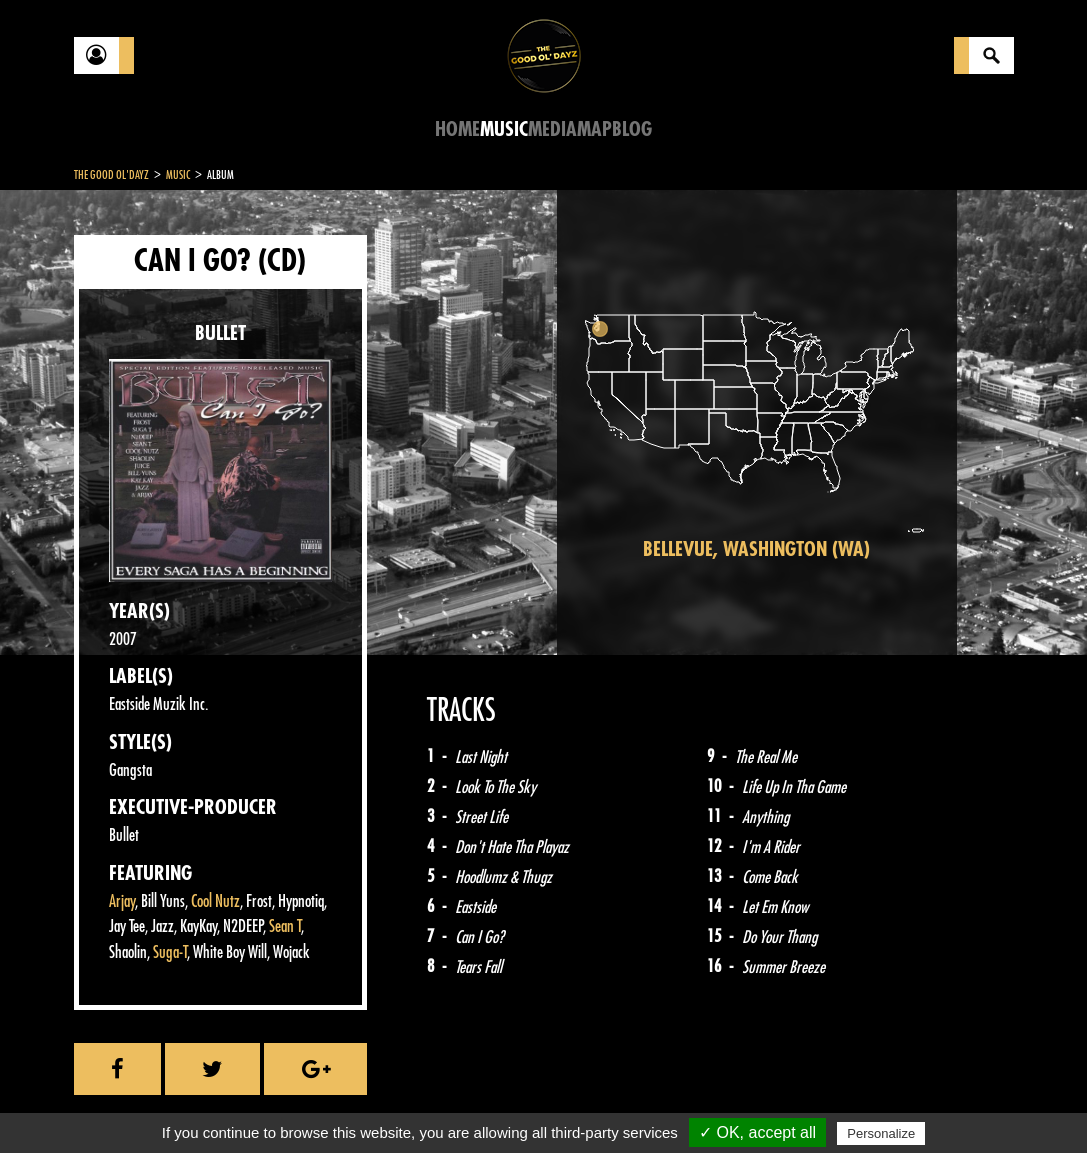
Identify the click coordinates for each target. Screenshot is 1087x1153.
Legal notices (231, 1103)
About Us (324, 1103)
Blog (632, 129)
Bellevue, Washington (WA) (756, 549)
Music (504, 129)
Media (552, 129)
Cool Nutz (215, 901)
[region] (757, 422)
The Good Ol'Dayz (111, 175)
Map (594, 129)
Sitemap (404, 1103)
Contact (124, 1101)
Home (457, 129)
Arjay (122, 901)
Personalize (881, 1133)
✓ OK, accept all (757, 1132)
